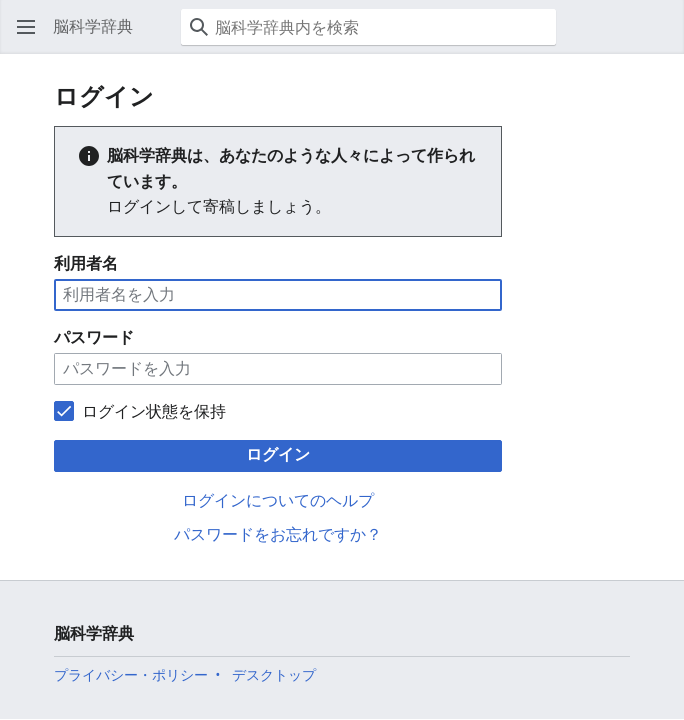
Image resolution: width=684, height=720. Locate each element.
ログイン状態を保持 (154, 411)
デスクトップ (274, 675)
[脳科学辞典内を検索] (368, 27)
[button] (26, 27)
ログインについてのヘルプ (278, 500)
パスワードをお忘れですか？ (278, 534)
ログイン (278, 454)
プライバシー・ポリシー (131, 675)
